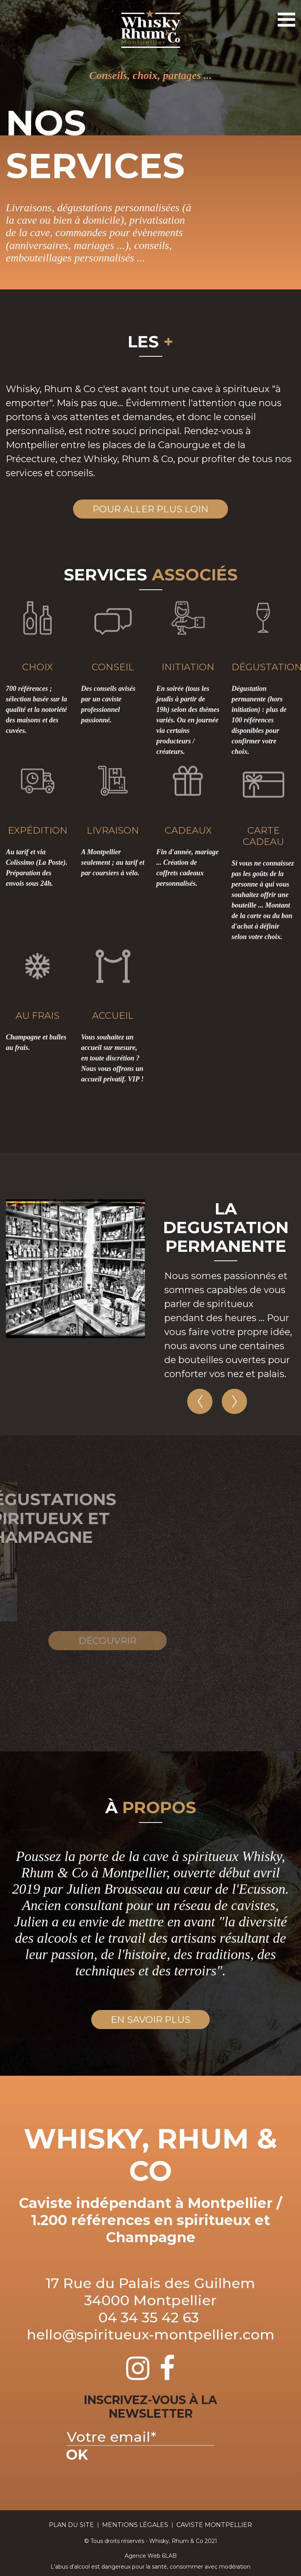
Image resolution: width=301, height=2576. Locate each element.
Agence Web (142, 2555)
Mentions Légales (135, 2525)
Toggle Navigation (285, 16)
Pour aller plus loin (150, 509)
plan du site (71, 2525)
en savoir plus (150, 2019)
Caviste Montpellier (214, 2525)
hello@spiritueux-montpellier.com (151, 2334)
